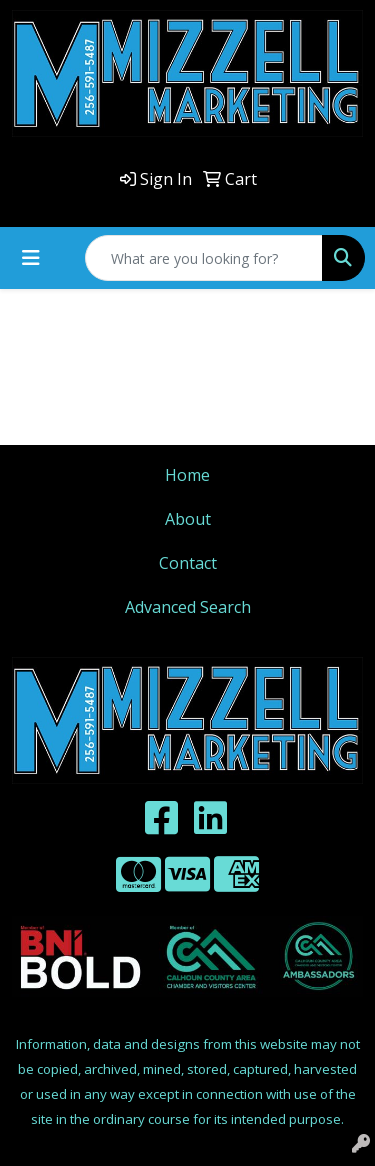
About (188, 519)
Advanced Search (188, 607)
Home (187, 475)
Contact (188, 563)
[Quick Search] (204, 258)
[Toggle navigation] (31, 258)
